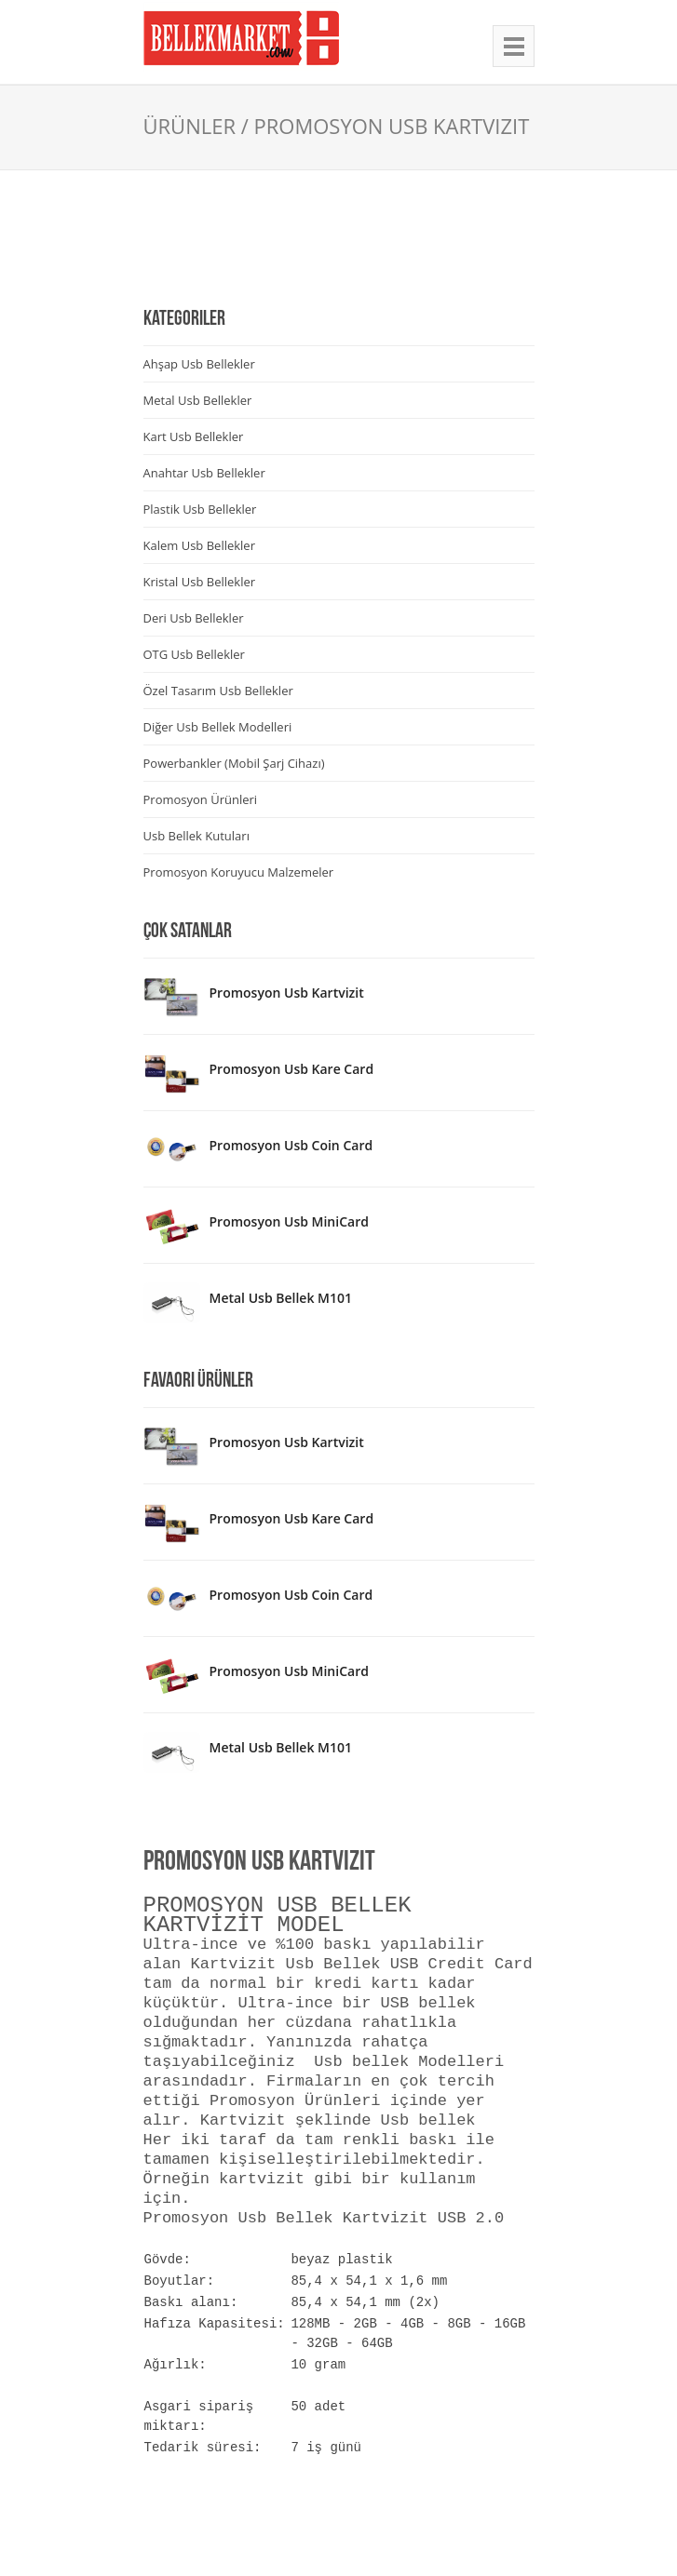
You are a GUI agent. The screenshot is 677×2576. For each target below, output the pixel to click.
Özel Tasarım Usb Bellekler (218, 690)
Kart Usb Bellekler (193, 436)
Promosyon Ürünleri (200, 799)
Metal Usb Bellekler (197, 400)
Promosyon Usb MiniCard (289, 1221)
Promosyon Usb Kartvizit (287, 992)
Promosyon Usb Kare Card (292, 1069)
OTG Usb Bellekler (194, 654)
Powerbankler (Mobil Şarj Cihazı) (234, 763)
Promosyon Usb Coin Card (291, 1145)
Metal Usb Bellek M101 (281, 1298)
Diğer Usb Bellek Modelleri (217, 726)
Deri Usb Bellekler (193, 618)
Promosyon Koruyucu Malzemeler (238, 872)
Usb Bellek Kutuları (196, 835)
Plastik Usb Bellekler (200, 509)
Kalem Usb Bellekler (199, 545)
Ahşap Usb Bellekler (199, 364)
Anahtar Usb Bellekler (204, 472)
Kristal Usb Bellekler (199, 581)
